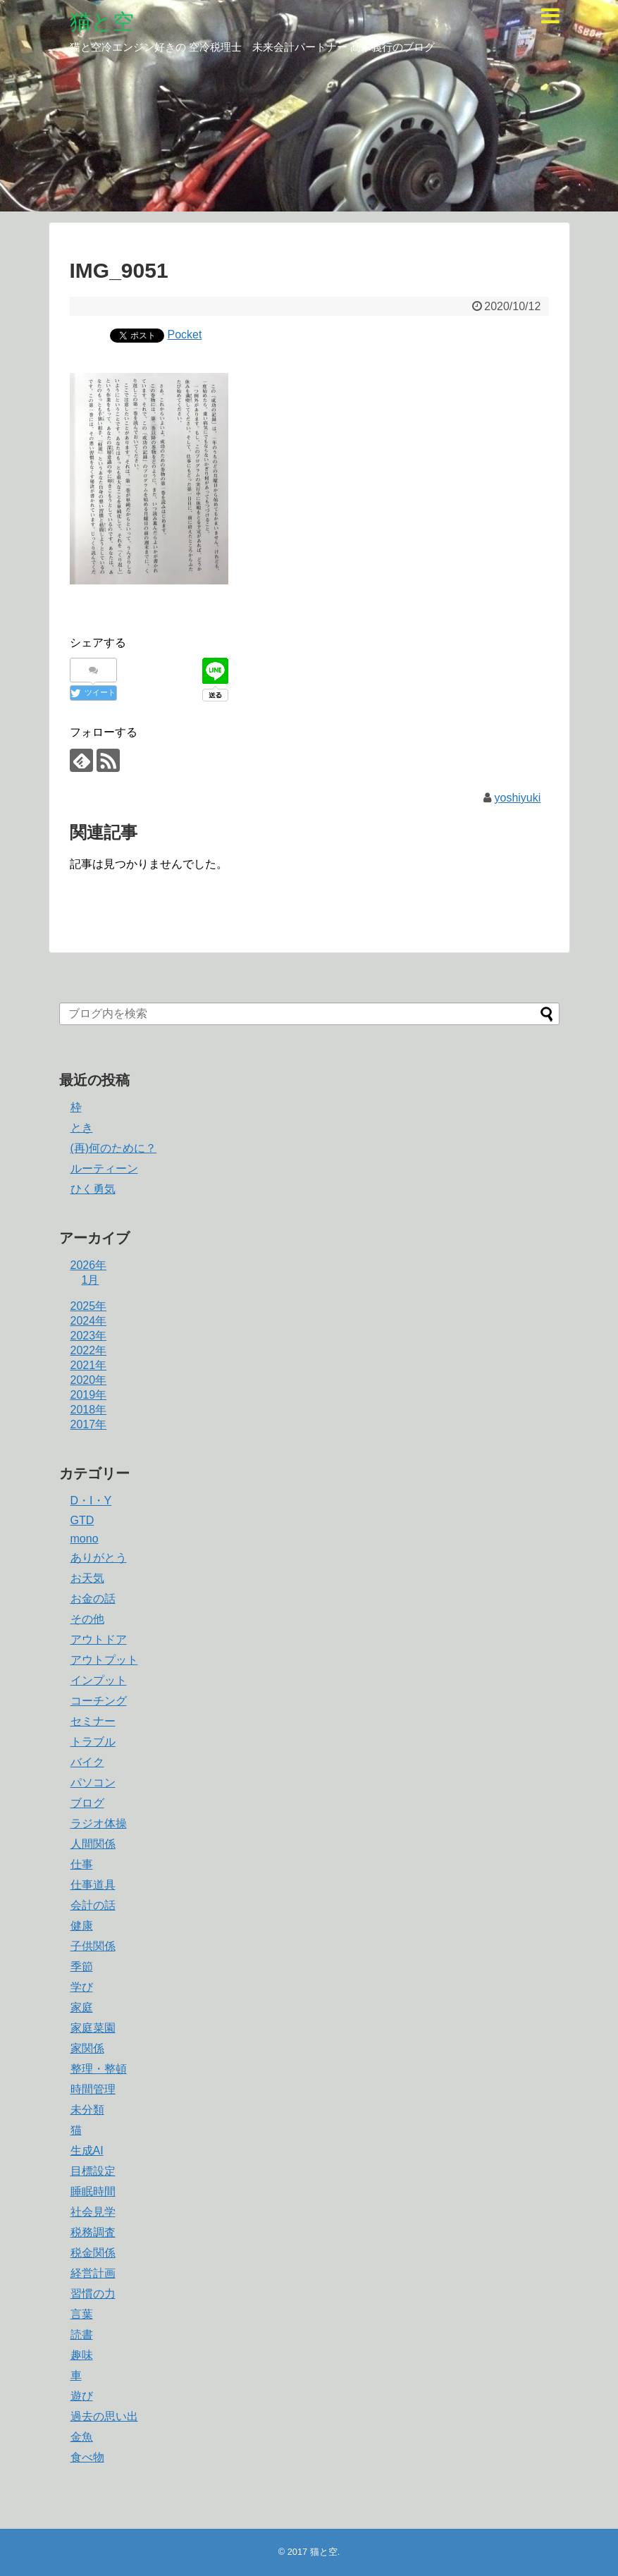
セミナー (93, 1721)
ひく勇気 (93, 1189)
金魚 (81, 2437)
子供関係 (93, 1946)
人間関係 (93, 1844)
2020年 (88, 1380)
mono (84, 1539)
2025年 (88, 1306)
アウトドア (98, 1639)
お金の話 (93, 1599)
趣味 (81, 2355)
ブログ (87, 1803)
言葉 (81, 2314)
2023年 (88, 1336)
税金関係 (93, 2253)
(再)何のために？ (113, 1148)
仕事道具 (93, 1885)
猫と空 (102, 21)
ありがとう (98, 1558)
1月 (90, 1280)
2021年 (88, 1365)
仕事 (81, 1864)
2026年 (88, 1265)
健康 (81, 1926)
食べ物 (87, 2457)
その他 (87, 1619)
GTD (82, 1520)
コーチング (98, 1701)
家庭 (81, 2007)
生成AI (87, 2151)
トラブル (93, 1742)
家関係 (87, 2048)
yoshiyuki (518, 798)
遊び (81, 2396)
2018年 (88, 1410)
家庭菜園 (93, 2028)
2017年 (88, 1424)
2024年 (88, 1321)
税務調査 (93, 2232)
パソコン (93, 1783)
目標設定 (93, 2171)
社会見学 (93, 2212)
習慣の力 (93, 2294)
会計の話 (93, 1905)
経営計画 (93, 2273)
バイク (87, 1762)
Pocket (185, 335)
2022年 (88, 1350)
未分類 (87, 2110)
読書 (81, 2335)
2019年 (88, 1395)
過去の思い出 (104, 2416)
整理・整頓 (98, 2069)
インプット (98, 1680)
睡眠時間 (93, 2191)
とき (81, 1128)
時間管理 (93, 2089)
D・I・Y (91, 1501)
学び (81, 1987)
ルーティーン (104, 1168)
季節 (81, 1967)
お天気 (87, 1578)
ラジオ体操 (98, 1823)
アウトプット (104, 1660)
